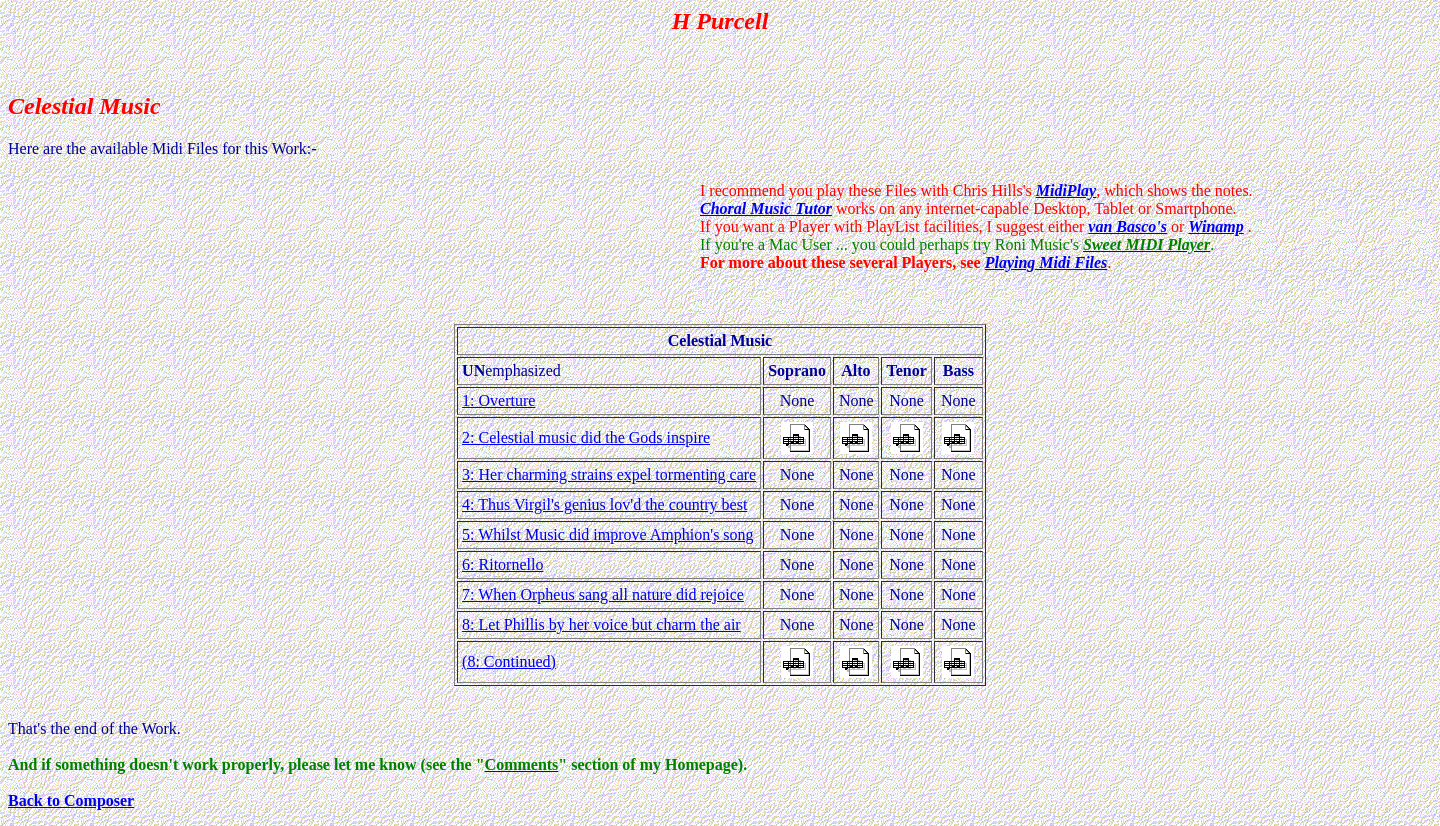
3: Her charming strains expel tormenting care (609, 474)
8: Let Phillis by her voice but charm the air (601, 624)
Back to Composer (71, 800)
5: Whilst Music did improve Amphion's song (607, 534)
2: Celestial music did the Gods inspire (586, 437)
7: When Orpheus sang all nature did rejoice (603, 594)
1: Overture (498, 400)
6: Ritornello (502, 564)
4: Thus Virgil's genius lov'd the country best (604, 504)
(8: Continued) (509, 661)
